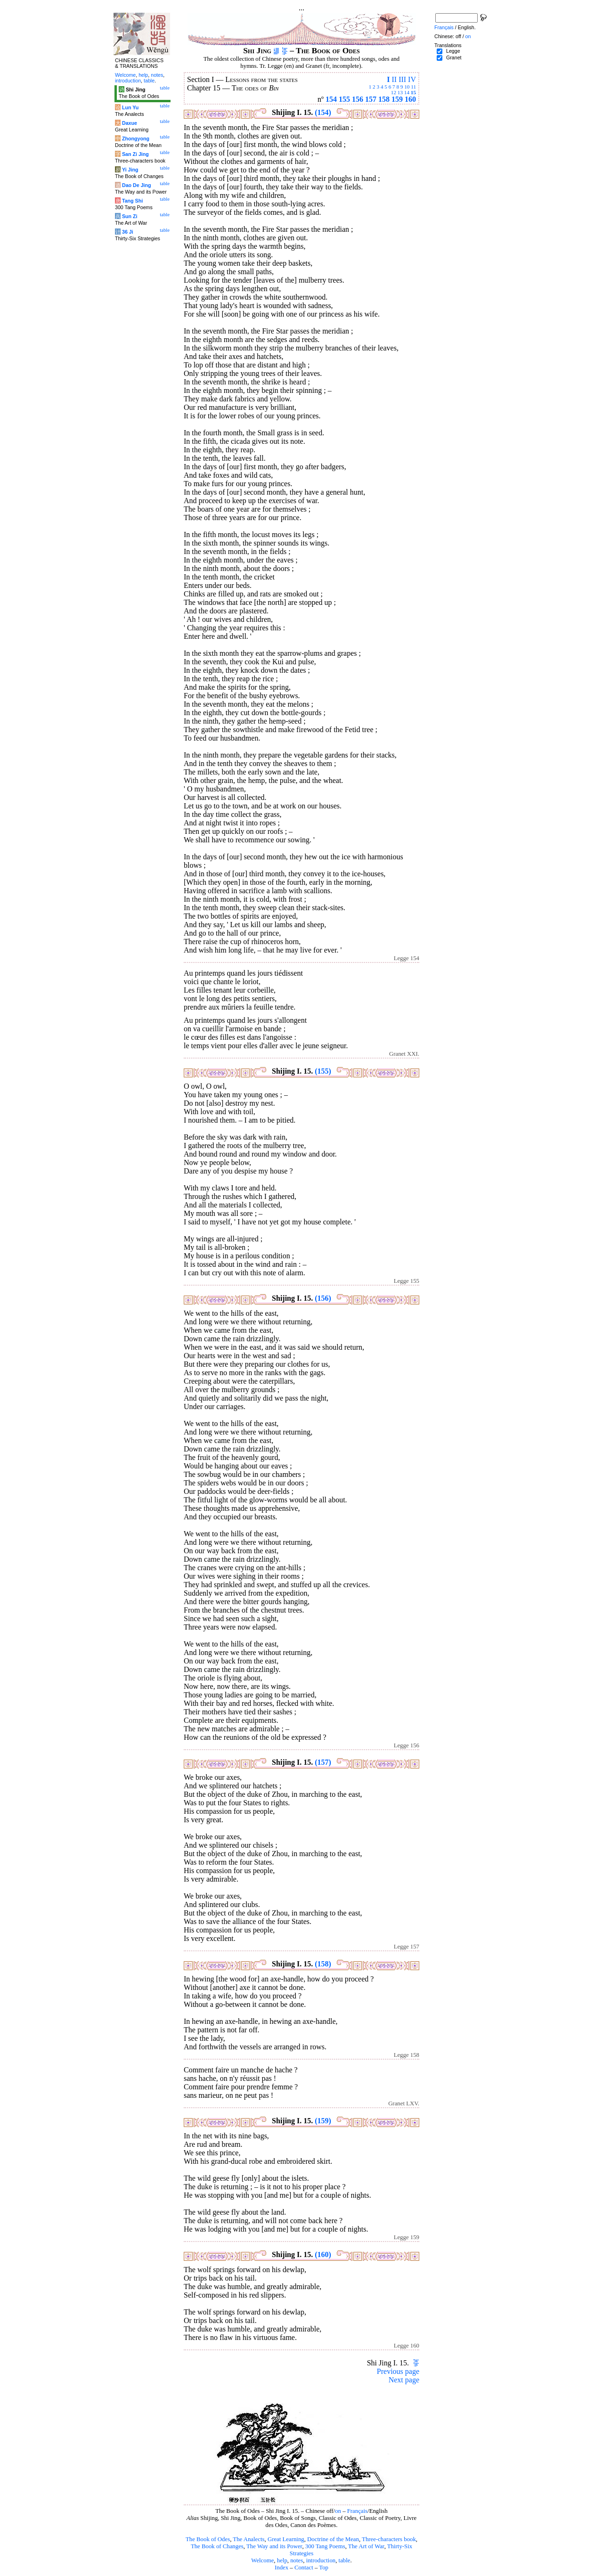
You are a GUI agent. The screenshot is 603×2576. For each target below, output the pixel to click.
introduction (321, 2560)
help (282, 2560)
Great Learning (286, 2539)
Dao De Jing (136, 185)
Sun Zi (130, 216)
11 (413, 87)
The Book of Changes (217, 2546)
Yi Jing (130, 169)
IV (412, 79)
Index (281, 2567)
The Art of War (366, 2546)
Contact (303, 2567)
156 (357, 99)
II (394, 79)
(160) (323, 2254)
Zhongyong (135, 138)
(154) (323, 112)
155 (344, 99)
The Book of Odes (208, 2539)
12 (393, 92)
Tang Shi (132, 201)
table (344, 2560)
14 (406, 92)
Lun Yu (130, 107)
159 (397, 99)
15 (413, 92)
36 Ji (127, 232)
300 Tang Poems (325, 2546)
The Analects (248, 2539)
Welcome (262, 2560)
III (402, 79)
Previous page (398, 2371)
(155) (323, 1071)
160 (410, 99)
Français (357, 2511)
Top (323, 2567)
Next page (404, 2380)
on (338, 2511)
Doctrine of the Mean (333, 2539)
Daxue (129, 123)
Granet (454, 57)
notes (296, 2560)
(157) (323, 1762)
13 (400, 92)
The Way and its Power (274, 2546)
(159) (323, 2121)
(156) (323, 1298)
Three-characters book (389, 2539)
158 (384, 99)
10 (406, 87)
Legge (453, 51)
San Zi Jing (135, 154)
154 (331, 99)
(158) (323, 1964)
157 (370, 99)
